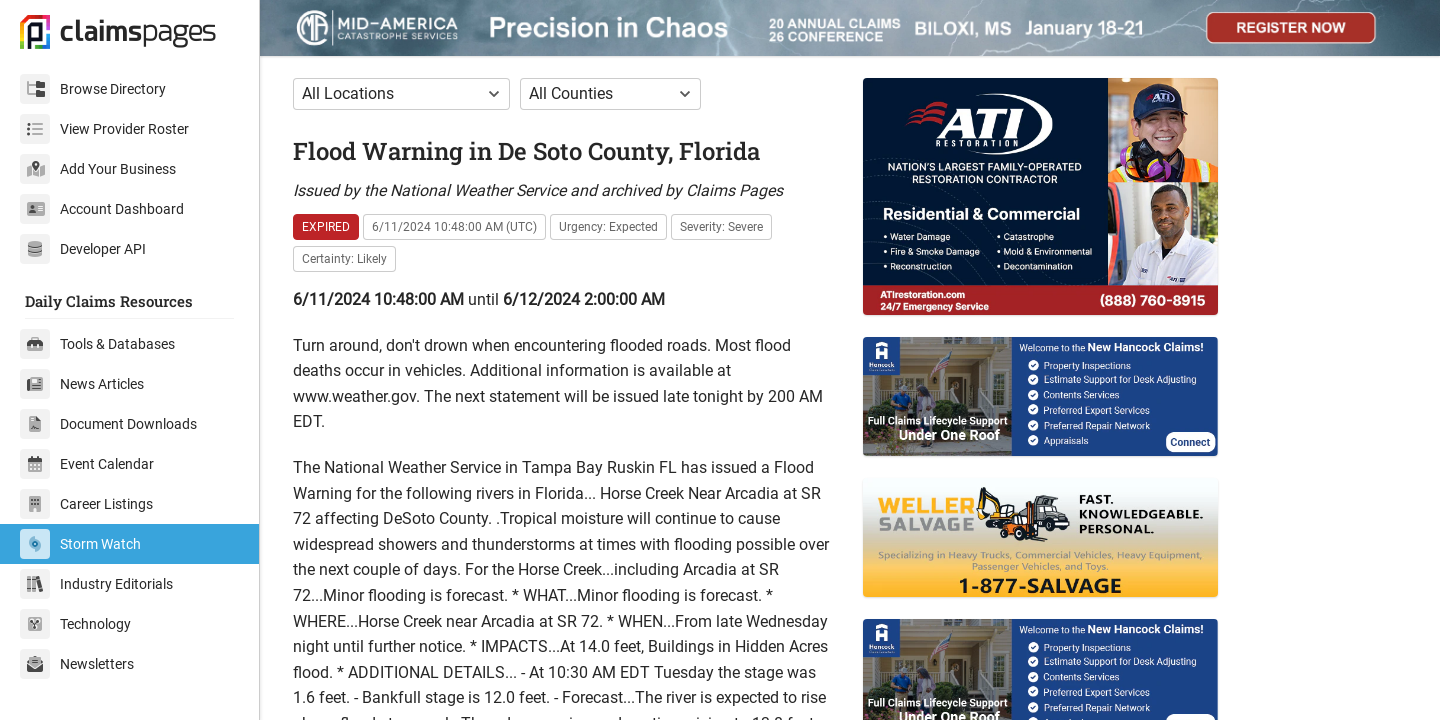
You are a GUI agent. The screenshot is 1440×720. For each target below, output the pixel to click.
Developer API (83, 249)
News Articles (82, 384)
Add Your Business (98, 169)
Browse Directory (93, 89)
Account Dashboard (102, 209)
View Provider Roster (104, 129)
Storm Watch (80, 544)
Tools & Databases (97, 344)
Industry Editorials (96, 584)
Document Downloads (108, 424)
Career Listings (86, 504)
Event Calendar (87, 464)
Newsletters (77, 664)
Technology (75, 624)
